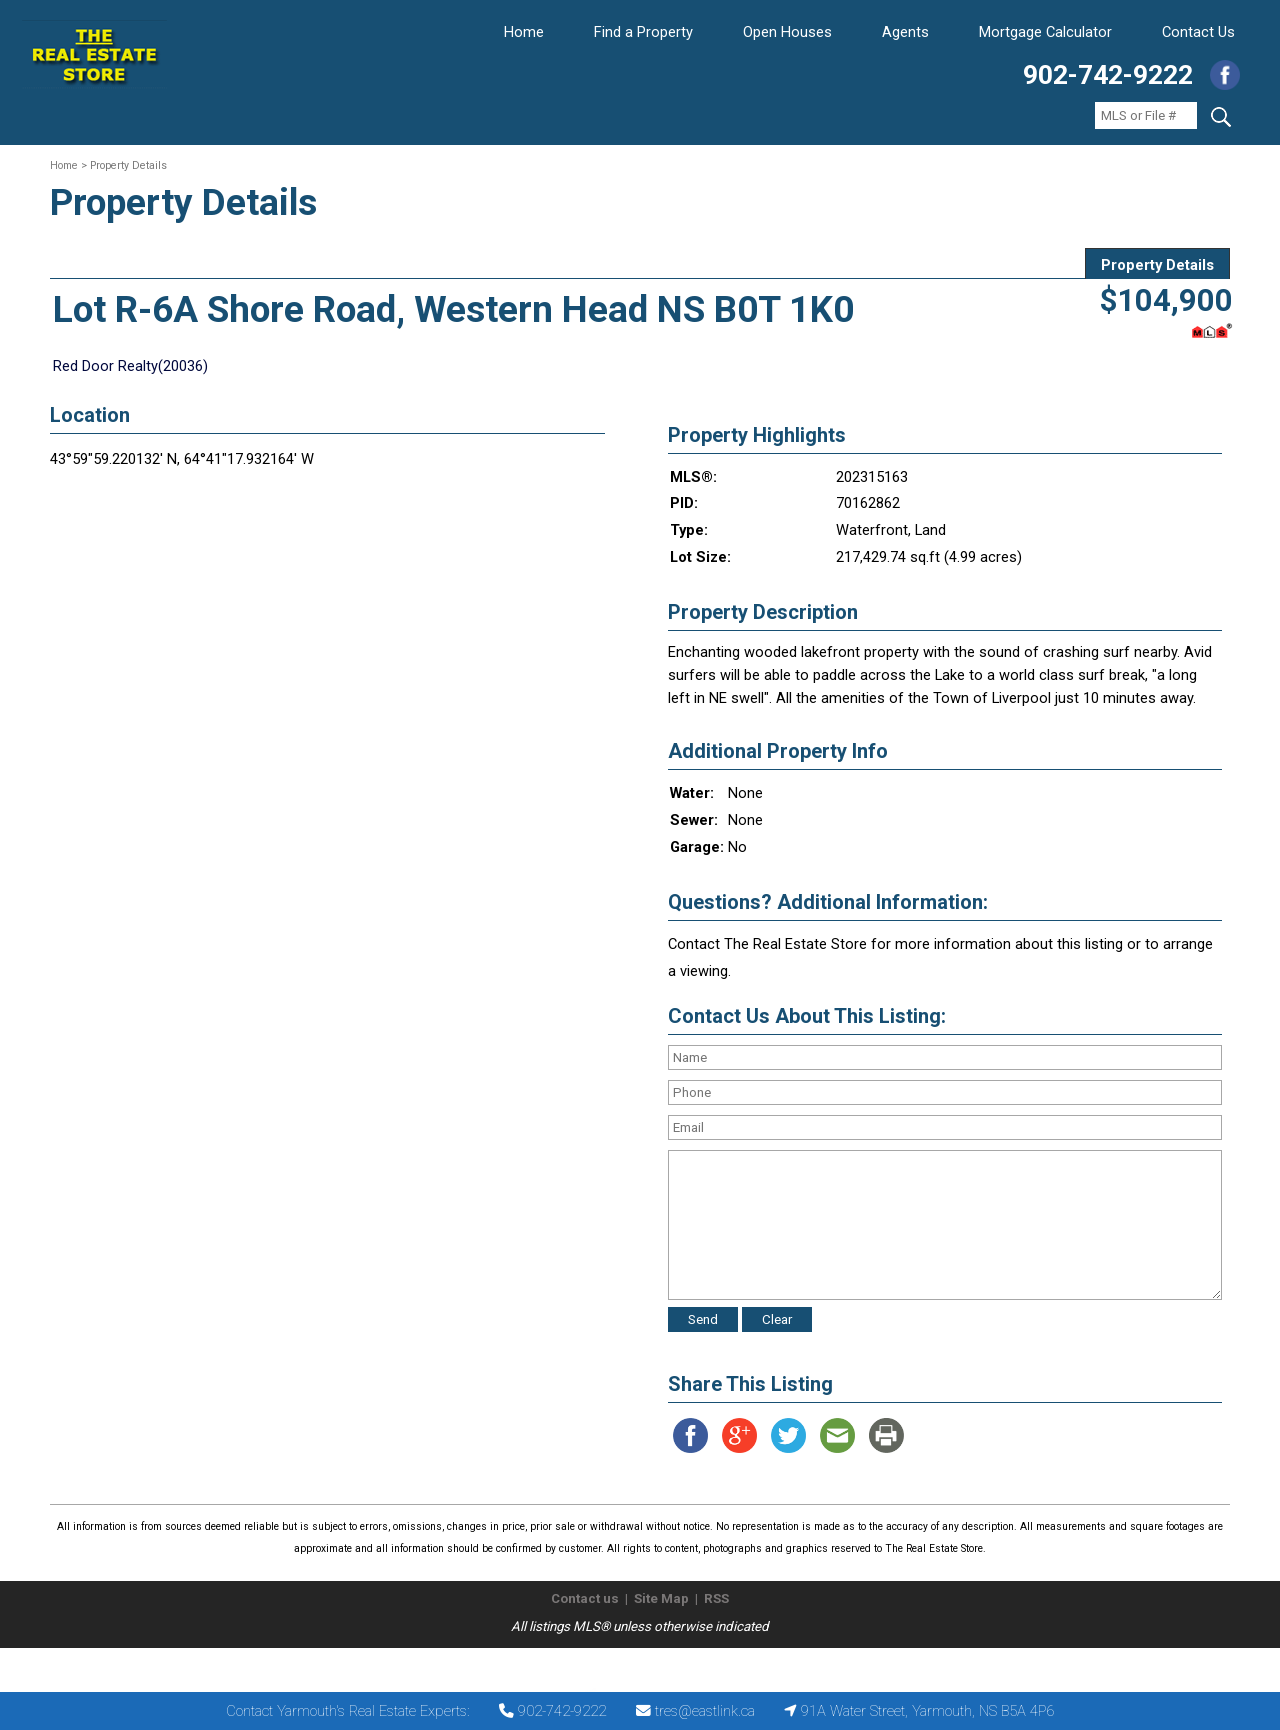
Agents (905, 32)
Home (524, 32)
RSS (716, 1598)
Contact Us (1198, 32)
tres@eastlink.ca (705, 1711)
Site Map (661, 1598)
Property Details (1157, 265)
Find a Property (643, 32)
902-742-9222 (1108, 75)
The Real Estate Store (631, 1664)
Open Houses (787, 32)
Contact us (585, 1598)
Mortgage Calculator (1045, 32)
